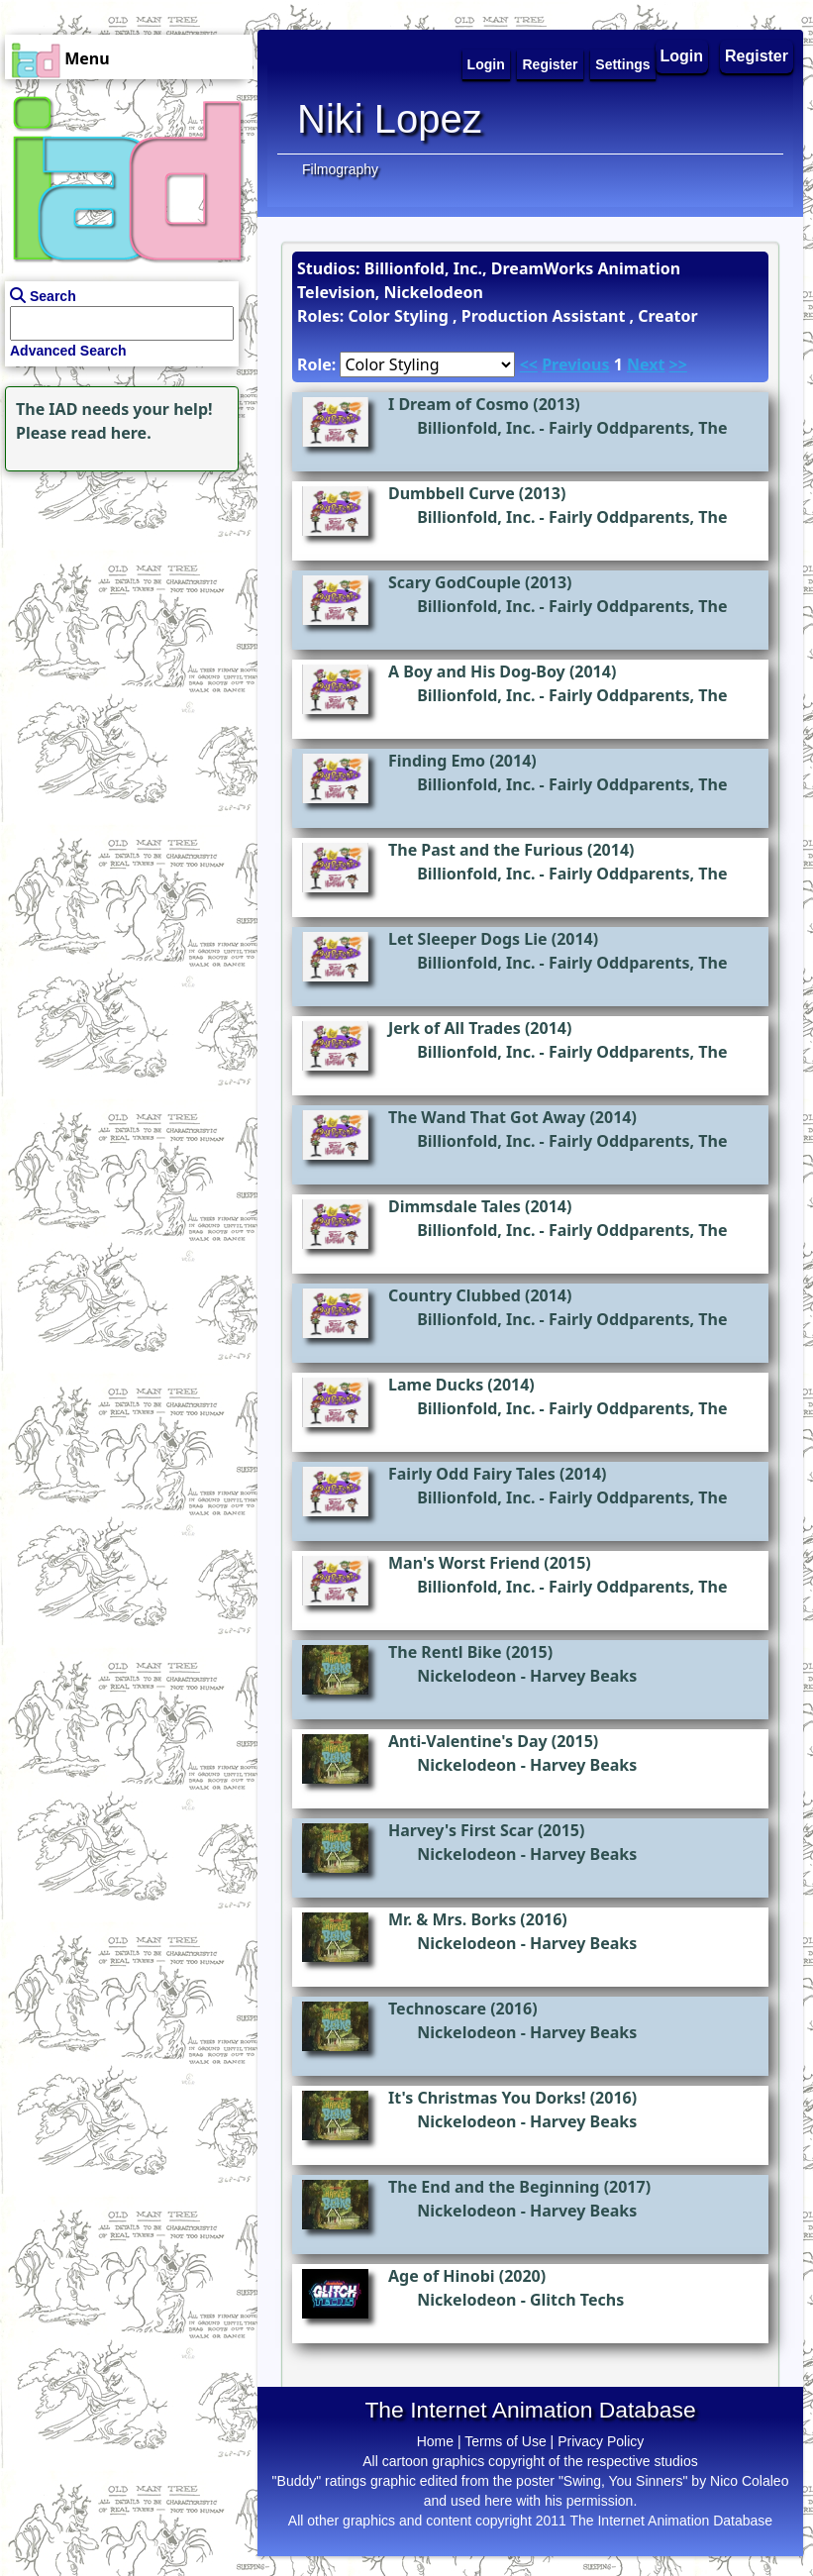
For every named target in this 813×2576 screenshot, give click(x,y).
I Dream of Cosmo (458, 404)
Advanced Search (68, 351)
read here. (111, 433)
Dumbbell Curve (451, 493)
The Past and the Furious (485, 850)
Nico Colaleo (749, 2481)
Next (645, 364)
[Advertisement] (124, 600)
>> (678, 364)
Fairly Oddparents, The (638, 428)
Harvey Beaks (583, 1676)
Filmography (340, 169)
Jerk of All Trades (454, 1028)
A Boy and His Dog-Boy (476, 671)
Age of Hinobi (441, 2276)
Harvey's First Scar (461, 1830)
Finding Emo (436, 761)
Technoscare (437, 2008)
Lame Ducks (435, 1384)
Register (756, 56)
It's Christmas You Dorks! (487, 2098)
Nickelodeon (466, 1676)
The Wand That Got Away (486, 1117)
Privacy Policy (601, 2441)
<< (529, 364)
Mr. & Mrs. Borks (452, 1919)
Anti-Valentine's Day (468, 1741)
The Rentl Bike (445, 1652)
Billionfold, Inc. (476, 428)
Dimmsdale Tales (454, 1206)
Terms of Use (505, 2441)
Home (435, 2441)
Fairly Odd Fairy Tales (472, 1474)
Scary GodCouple (454, 582)
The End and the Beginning (493, 2187)
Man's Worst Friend (464, 1563)
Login (682, 56)
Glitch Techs (577, 2300)
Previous (575, 364)
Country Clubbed (454, 1295)
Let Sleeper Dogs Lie (468, 939)
